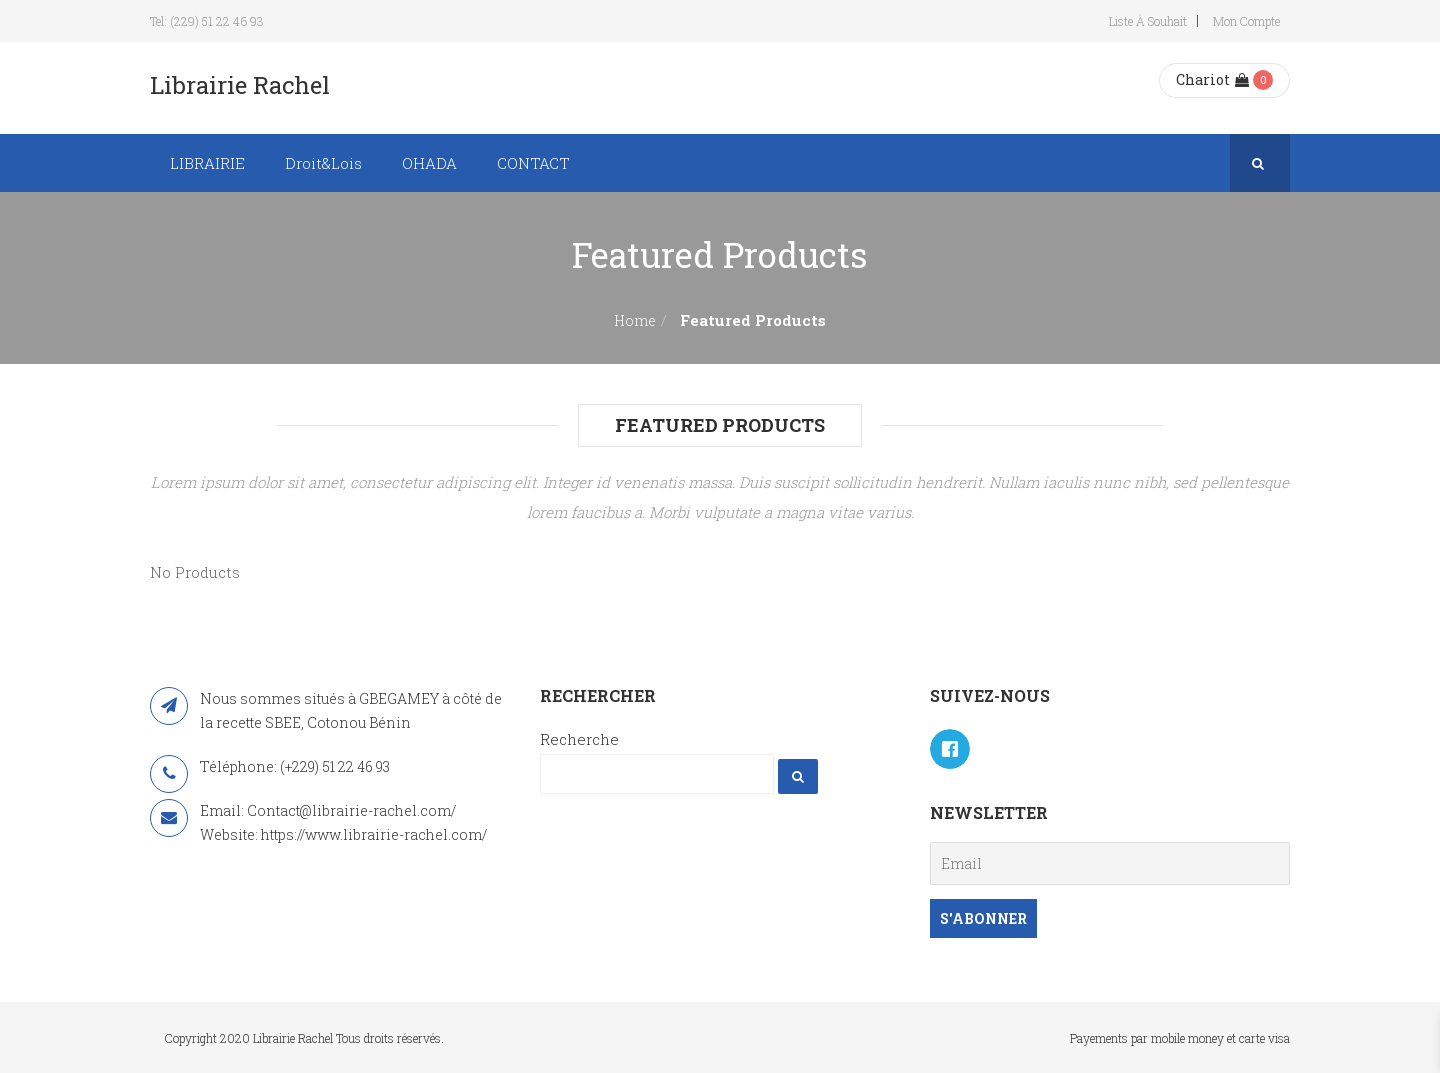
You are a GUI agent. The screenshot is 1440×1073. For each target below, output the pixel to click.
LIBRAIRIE (207, 163)
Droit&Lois (323, 163)
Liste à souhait (1148, 21)
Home (635, 320)
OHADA (429, 163)
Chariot (1212, 79)
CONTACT (533, 163)
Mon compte (1246, 21)
